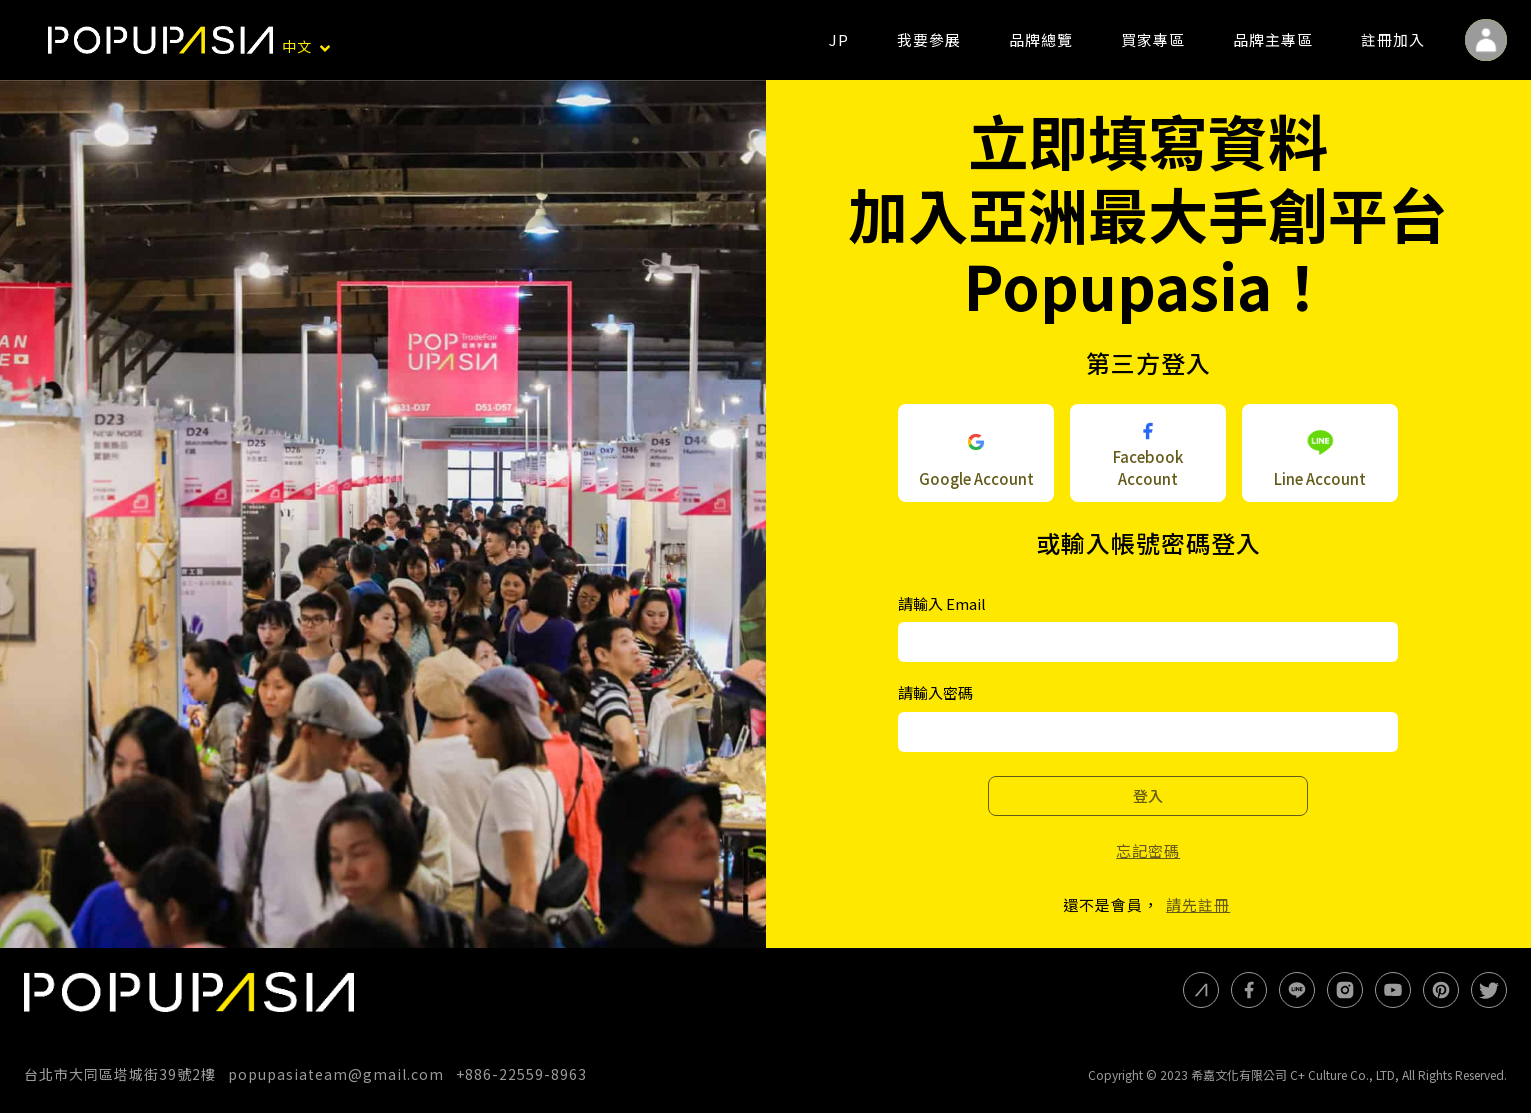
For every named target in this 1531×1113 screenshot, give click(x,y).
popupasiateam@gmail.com (336, 1074)
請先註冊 (1198, 904)
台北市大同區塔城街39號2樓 (120, 1074)
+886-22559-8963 (521, 1074)
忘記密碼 (1148, 850)
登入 (1148, 795)
